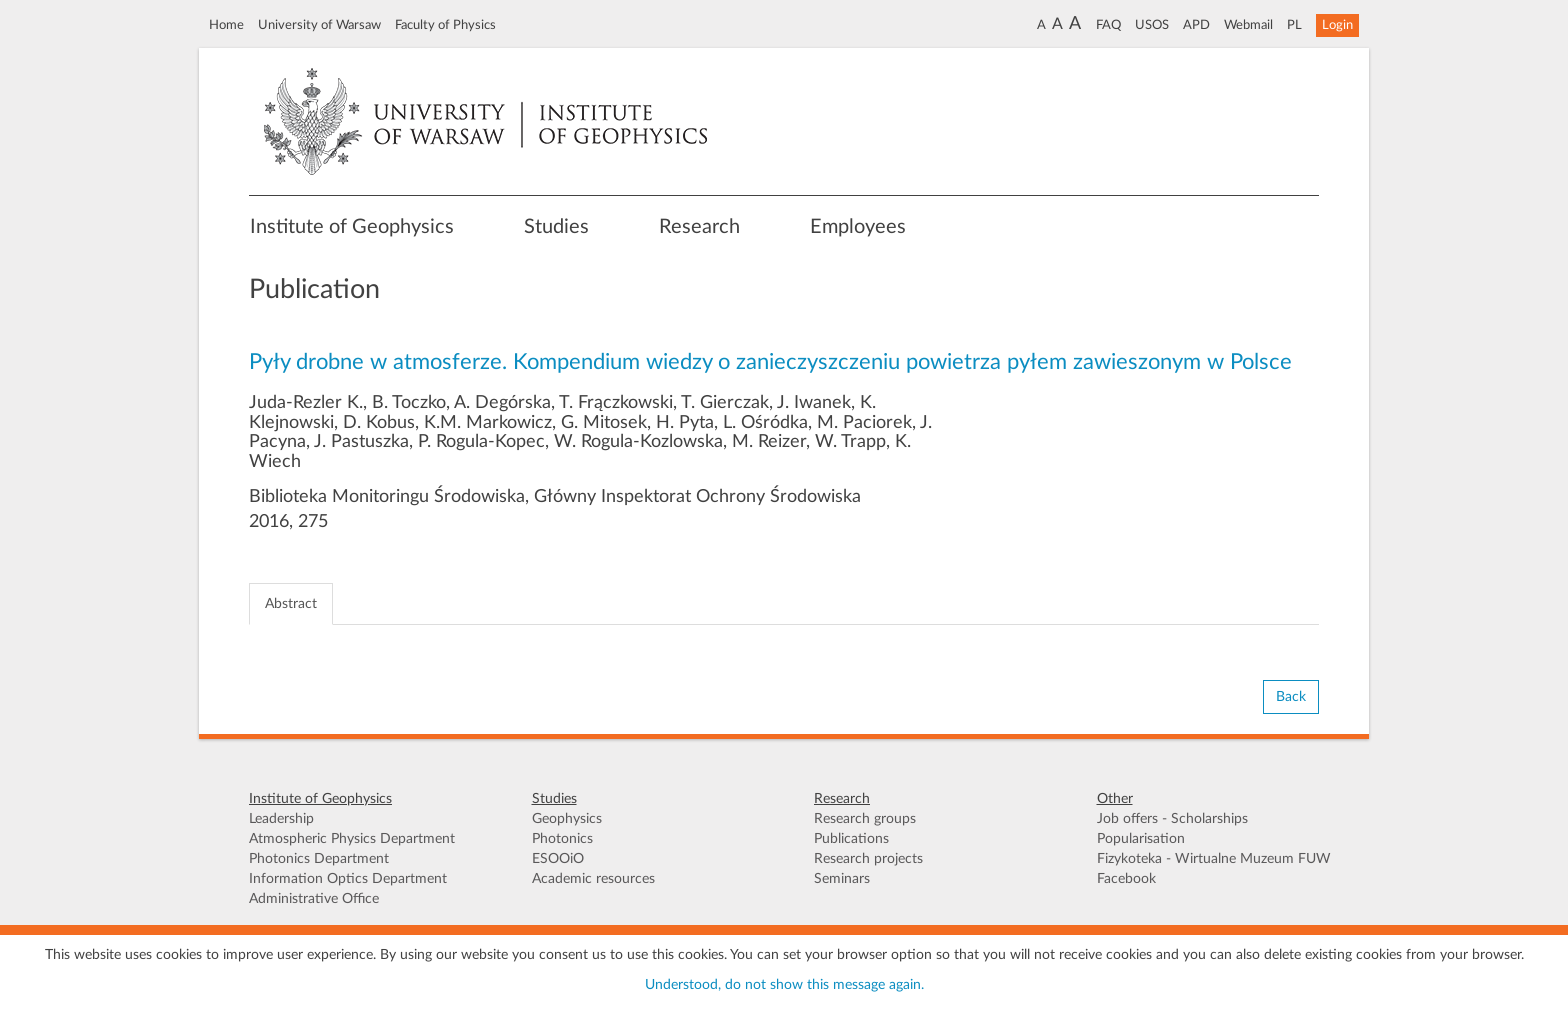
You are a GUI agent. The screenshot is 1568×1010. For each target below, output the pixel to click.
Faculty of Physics (445, 25)
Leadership (281, 819)
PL (1294, 25)
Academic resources (593, 879)
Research (699, 227)
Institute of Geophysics (352, 227)
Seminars (842, 879)
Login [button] (1337, 25)
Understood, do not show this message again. (784, 985)
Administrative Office (314, 899)
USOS (1152, 25)
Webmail (1248, 25)
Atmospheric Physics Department (352, 839)
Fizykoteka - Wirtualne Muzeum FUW (1214, 859)
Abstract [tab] (291, 604)
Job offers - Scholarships (1172, 819)
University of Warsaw (319, 25)
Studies (556, 227)
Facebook (1126, 879)
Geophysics (567, 819)
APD (1196, 25)
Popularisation (1141, 839)
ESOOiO (558, 859)
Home (226, 25)
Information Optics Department (348, 879)
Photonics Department (319, 859)
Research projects (868, 859)
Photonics (562, 839)
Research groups (865, 819)
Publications (851, 839)
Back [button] (1291, 697)
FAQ (1108, 25)
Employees (858, 227)
